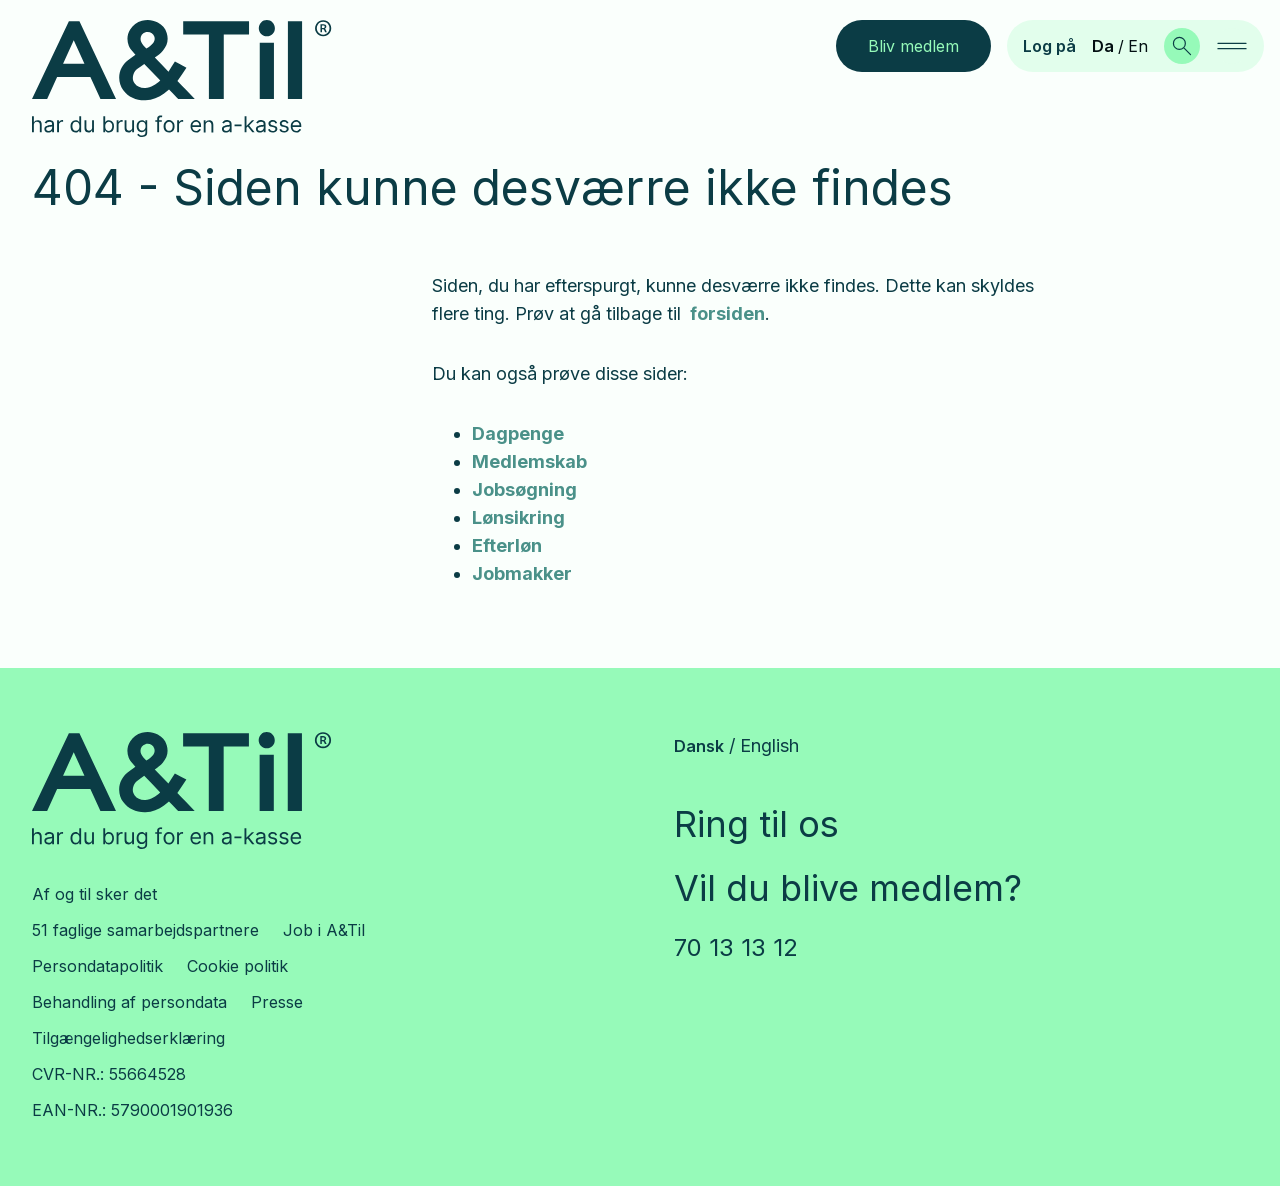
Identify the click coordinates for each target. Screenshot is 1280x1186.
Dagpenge (518, 433)
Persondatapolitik (97, 966)
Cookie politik (237, 966)
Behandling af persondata (129, 1002)
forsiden (725, 313)
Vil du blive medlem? (848, 888)
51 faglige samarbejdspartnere (145, 930)
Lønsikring (518, 517)
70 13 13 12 (736, 947)
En (1138, 46)
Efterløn (507, 545)
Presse (277, 1002)
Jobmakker (522, 573)
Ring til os (756, 824)
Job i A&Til (324, 930)
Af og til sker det (94, 894)
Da (1103, 46)
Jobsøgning (524, 489)
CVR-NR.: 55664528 (109, 1074)
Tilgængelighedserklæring (128, 1038)
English (769, 745)
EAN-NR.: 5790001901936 (132, 1110)
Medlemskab (529, 461)
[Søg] (1182, 46)
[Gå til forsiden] (197, 79)
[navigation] (1232, 46)
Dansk (699, 746)
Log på (1049, 46)
